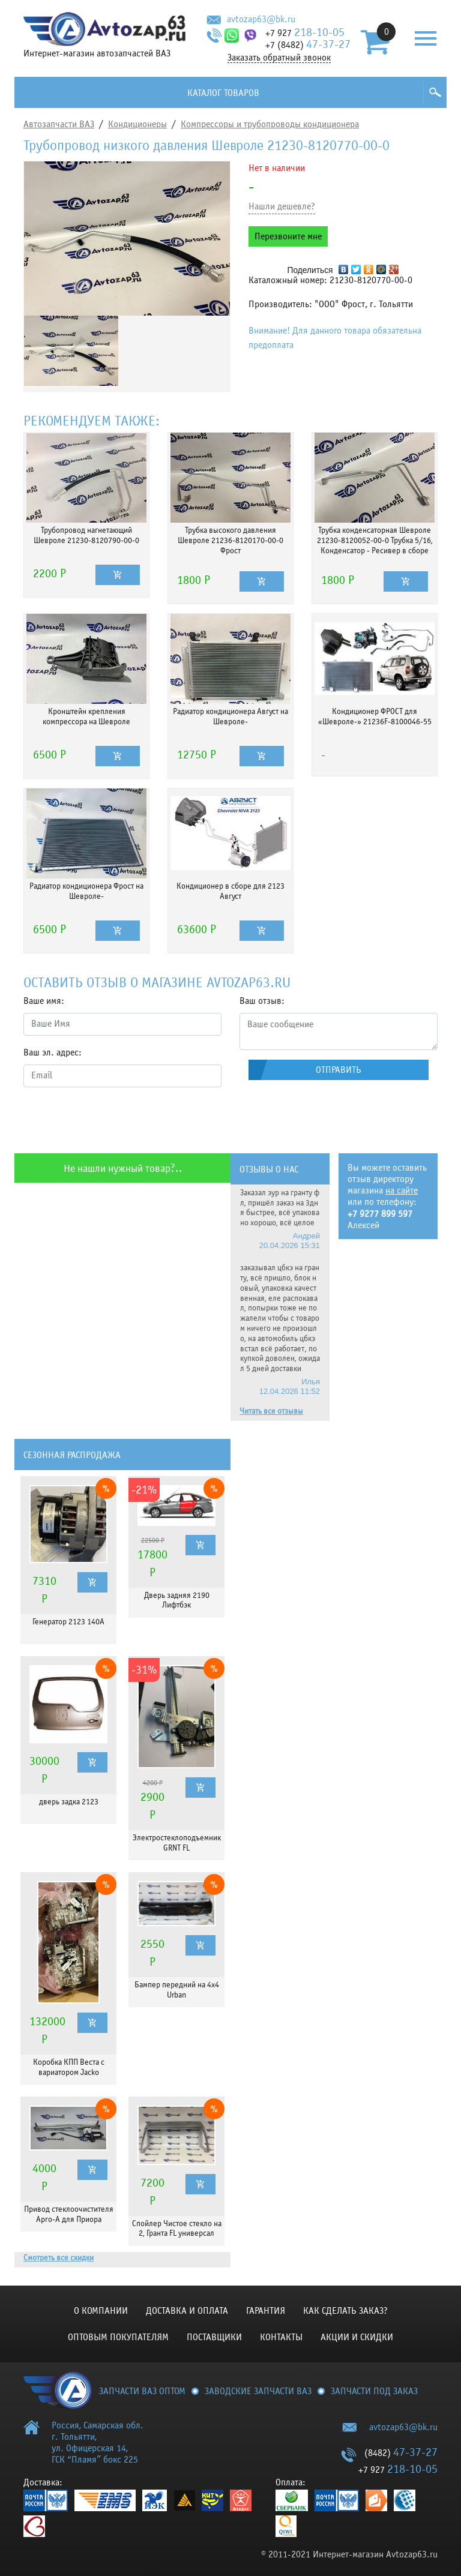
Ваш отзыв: (262, 1000)
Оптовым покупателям (118, 2337)
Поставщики (214, 2337)
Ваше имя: (43, 1000)
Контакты (281, 2337)
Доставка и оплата (187, 2310)
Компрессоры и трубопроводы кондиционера (270, 124)
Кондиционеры (137, 124)
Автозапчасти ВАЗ (58, 124)
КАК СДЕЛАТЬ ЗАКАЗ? (345, 2310)
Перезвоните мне (288, 236)
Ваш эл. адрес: (52, 1052)
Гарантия (265, 2310)
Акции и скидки (357, 2337)
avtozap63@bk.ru (261, 19)
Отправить (338, 1069)
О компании (101, 2310)
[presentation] (114, 1120)
